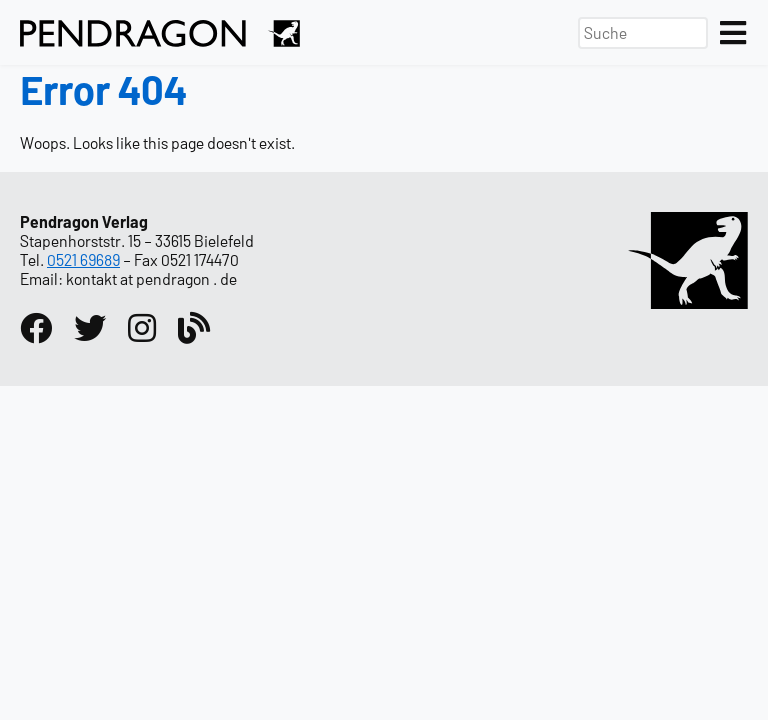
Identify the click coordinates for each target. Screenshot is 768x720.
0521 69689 (83, 259)
